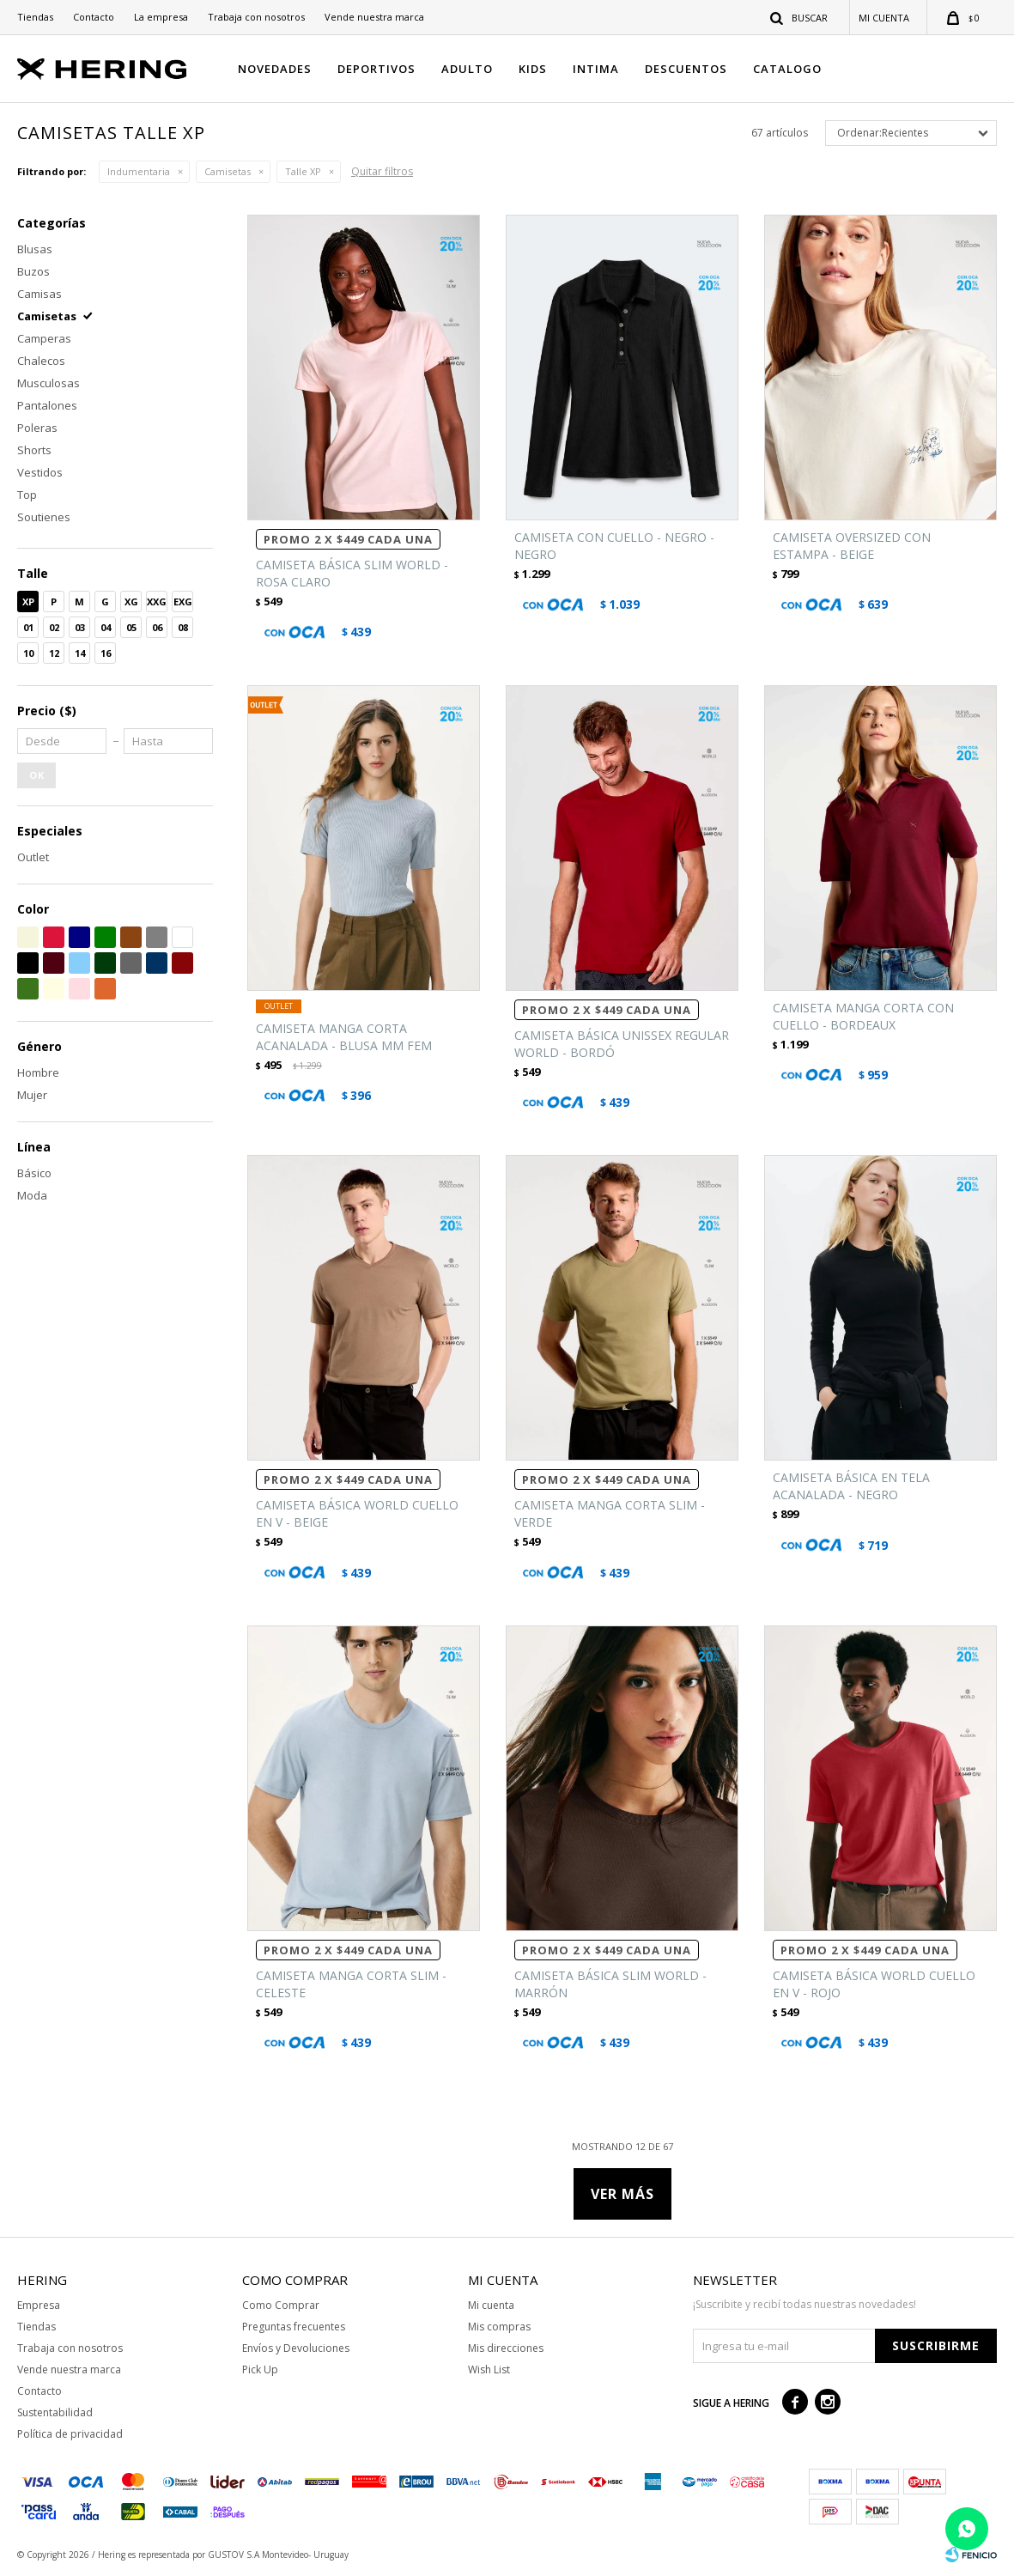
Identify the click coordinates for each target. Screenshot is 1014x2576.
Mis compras (499, 2326)
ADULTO (467, 68)
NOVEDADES (275, 68)
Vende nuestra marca (374, 16)
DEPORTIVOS (376, 68)
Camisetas (227, 171)
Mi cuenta (491, 2305)
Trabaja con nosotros (256, 16)
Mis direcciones (505, 2348)
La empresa (161, 16)
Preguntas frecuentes (293, 2326)
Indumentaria (138, 171)
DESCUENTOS (686, 68)
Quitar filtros (382, 171)
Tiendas (35, 16)
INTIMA (596, 68)
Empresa (38, 2305)
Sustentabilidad (55, 2412)
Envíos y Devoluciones (295, 2348)
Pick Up (260, 2369)
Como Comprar (280, 2305)
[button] (800, 17)
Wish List (489, 2369)
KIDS (533, 68)
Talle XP (303, 171)
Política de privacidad (70, 2434)
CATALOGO (787, 68)
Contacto (93, 16)
